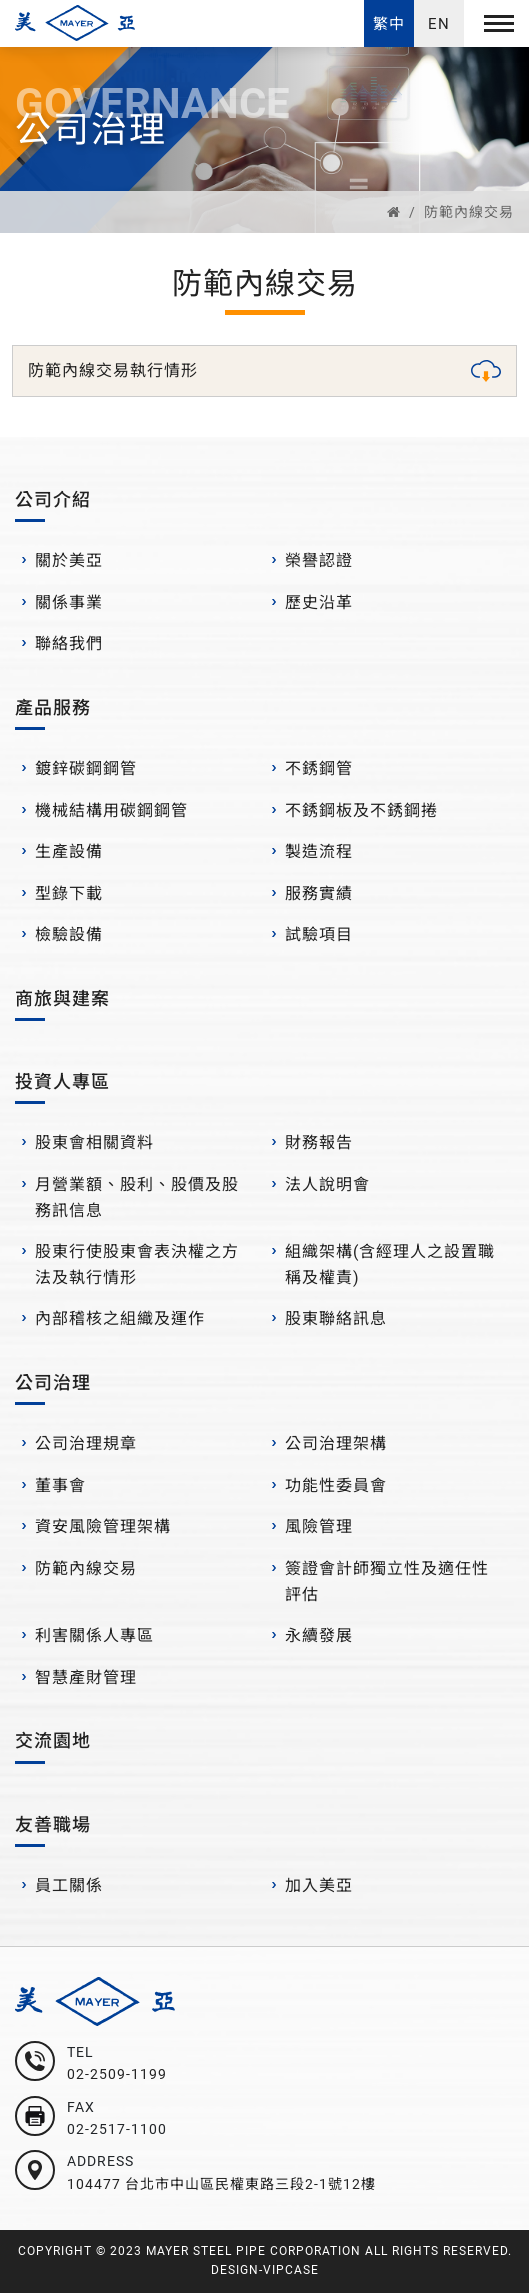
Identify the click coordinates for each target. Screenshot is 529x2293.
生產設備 (69, 851)
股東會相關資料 (94, 1142)
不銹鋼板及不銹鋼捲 (361, 810)
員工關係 (69, 1885)
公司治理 (53, 1382)
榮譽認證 (319, 560)
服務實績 (319, 893)
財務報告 (319, 1142)
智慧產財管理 (86, 1677)
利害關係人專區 (94, 1635)
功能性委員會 (336, 1485)
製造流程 (319, 851)
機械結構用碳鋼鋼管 (111, 810)
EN (439, 24)
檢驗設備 (69, 934)
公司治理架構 (336, 1443)
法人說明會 (327, 1184)
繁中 (389, 24)
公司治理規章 (86, 1443)
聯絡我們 (69, 643)
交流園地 (53, 1740)
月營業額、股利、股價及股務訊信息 (137, 1197)
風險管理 (319, 1526)
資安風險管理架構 (103, 1526)
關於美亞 (69, 560)
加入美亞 (319, 1885)
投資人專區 (62, 1081)
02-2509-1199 (117, 2074)
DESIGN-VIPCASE (265, 2270)
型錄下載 (69, 893)
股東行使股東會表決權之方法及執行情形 (137, 1264)
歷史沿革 (319, 602)
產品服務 (53, 707)
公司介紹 (53, 499)
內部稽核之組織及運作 (120, 1318)
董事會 (60, 1485)
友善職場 (53, 1824)
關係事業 (69, 602)
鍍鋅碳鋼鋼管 (86, 768)
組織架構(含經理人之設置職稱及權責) (390, 1264)
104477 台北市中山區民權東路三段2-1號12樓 (221, 2184)
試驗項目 (319, 934)
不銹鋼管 (319, 768)
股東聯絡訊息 (336, 1318)
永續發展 (319, 1635)
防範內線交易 (469, 212)
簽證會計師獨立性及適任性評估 (387, 1581)
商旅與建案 (62, 998)
